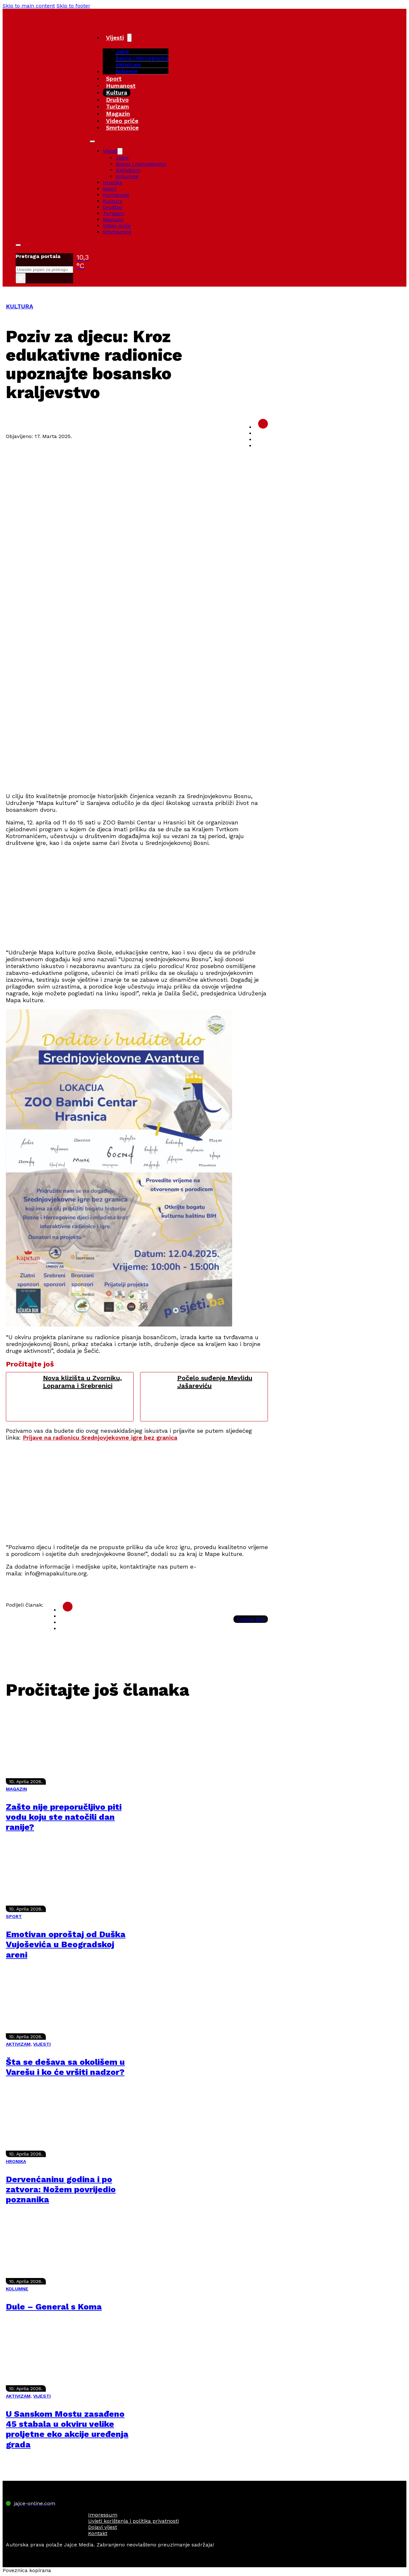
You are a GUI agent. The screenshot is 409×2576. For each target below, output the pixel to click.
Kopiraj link (251, 1619)
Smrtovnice (122, 127)
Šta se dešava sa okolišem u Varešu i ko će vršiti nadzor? (65, 2067)
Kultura (116, 92)
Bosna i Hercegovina (142, 58)
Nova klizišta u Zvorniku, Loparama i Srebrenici (82, 1382)
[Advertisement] (137, 741)
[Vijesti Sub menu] (129, 37)
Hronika (112, 182)
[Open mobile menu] (92, 141)
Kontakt (97, 2533)
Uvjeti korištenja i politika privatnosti (133, 2521)
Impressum (102, 2515)
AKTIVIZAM (18, 2044)
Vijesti (115, 37)
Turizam (117, 106)
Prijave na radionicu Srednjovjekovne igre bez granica (100, 1437)
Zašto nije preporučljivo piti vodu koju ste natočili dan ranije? (64, 1817)
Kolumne (127, 71)
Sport (114, 78)
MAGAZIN (16, 1789)
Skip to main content (29, 6)
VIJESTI (42, 2044)
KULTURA (19, 306)
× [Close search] (20, 278)
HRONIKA (16, 2161)
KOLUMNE (17, 2288)
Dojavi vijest (102, 2527)
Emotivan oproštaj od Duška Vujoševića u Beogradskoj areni (65, 1944)
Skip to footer (73, 6)
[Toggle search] (18, 245)
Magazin (118, 113)
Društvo (117, 99)
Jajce (122, 158)
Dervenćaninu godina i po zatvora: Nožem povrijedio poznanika (61, 2189)
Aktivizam (128, 64)
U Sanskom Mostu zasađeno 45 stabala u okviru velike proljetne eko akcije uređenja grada (67, 2429)
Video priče (122, 120)
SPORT (14, 1916)
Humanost (121, 85)
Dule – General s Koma (54, 2306)
